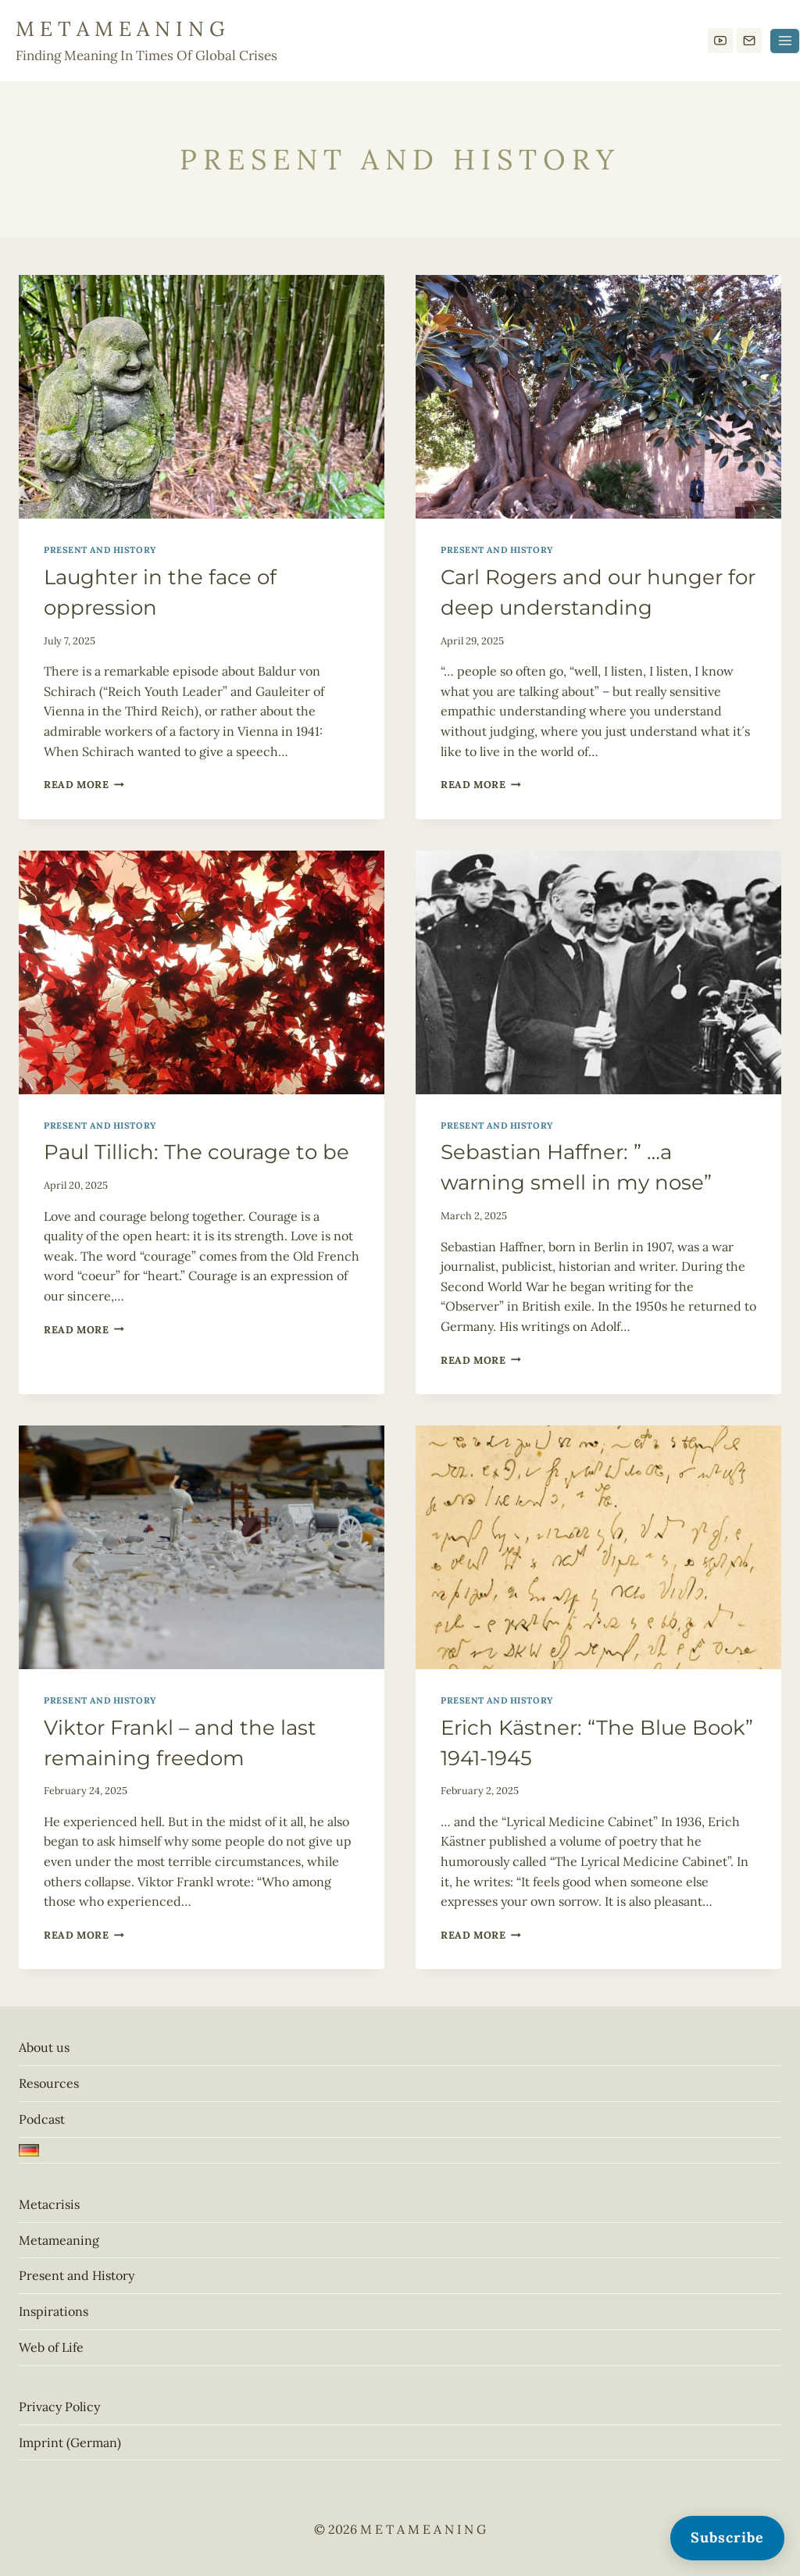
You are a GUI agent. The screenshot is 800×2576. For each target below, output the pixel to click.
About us (44, 2047)
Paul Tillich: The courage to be (196, 1152)
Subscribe (727, 2537)
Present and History (100, 549)
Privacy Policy (59, 2406)
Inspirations (53, 2311)
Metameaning (59, 2240)
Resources (49, 2083)
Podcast (42, 2119)
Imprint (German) (70, 2442)
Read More (84, 784)
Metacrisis (49, 2204)
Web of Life (51, 2347)
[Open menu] (785, 41)
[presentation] (201, 397)
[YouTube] (720, 40)
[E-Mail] (749, 40)
